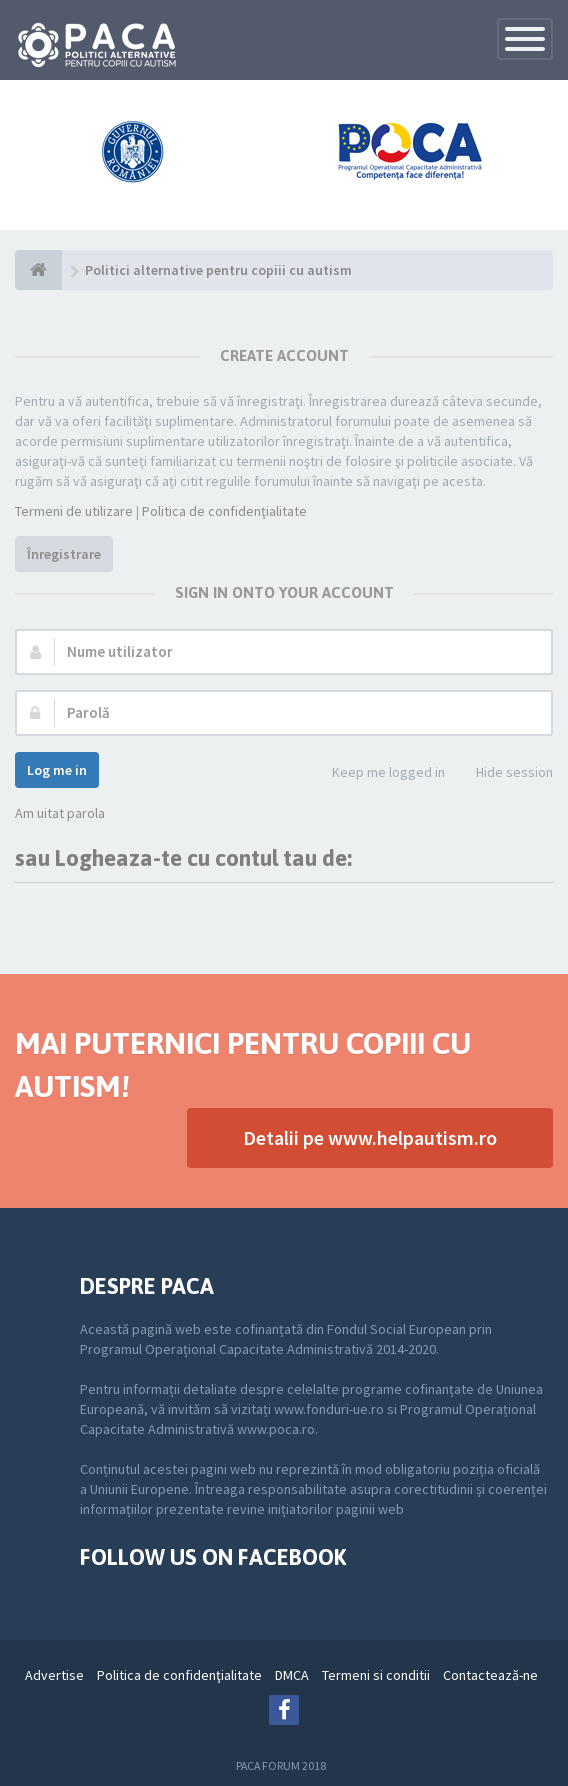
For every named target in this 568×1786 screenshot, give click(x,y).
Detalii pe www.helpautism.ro (370, 1137)
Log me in (57, 770)
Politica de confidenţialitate (224, 511)
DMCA (292, 1675)
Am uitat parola (60, 813)
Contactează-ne (490, 1675)
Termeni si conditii (376, 1675)
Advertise (54, 1675)
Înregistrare (64, 554)
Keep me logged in (377, 773)
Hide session (503, 773)
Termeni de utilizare (74, 511)
